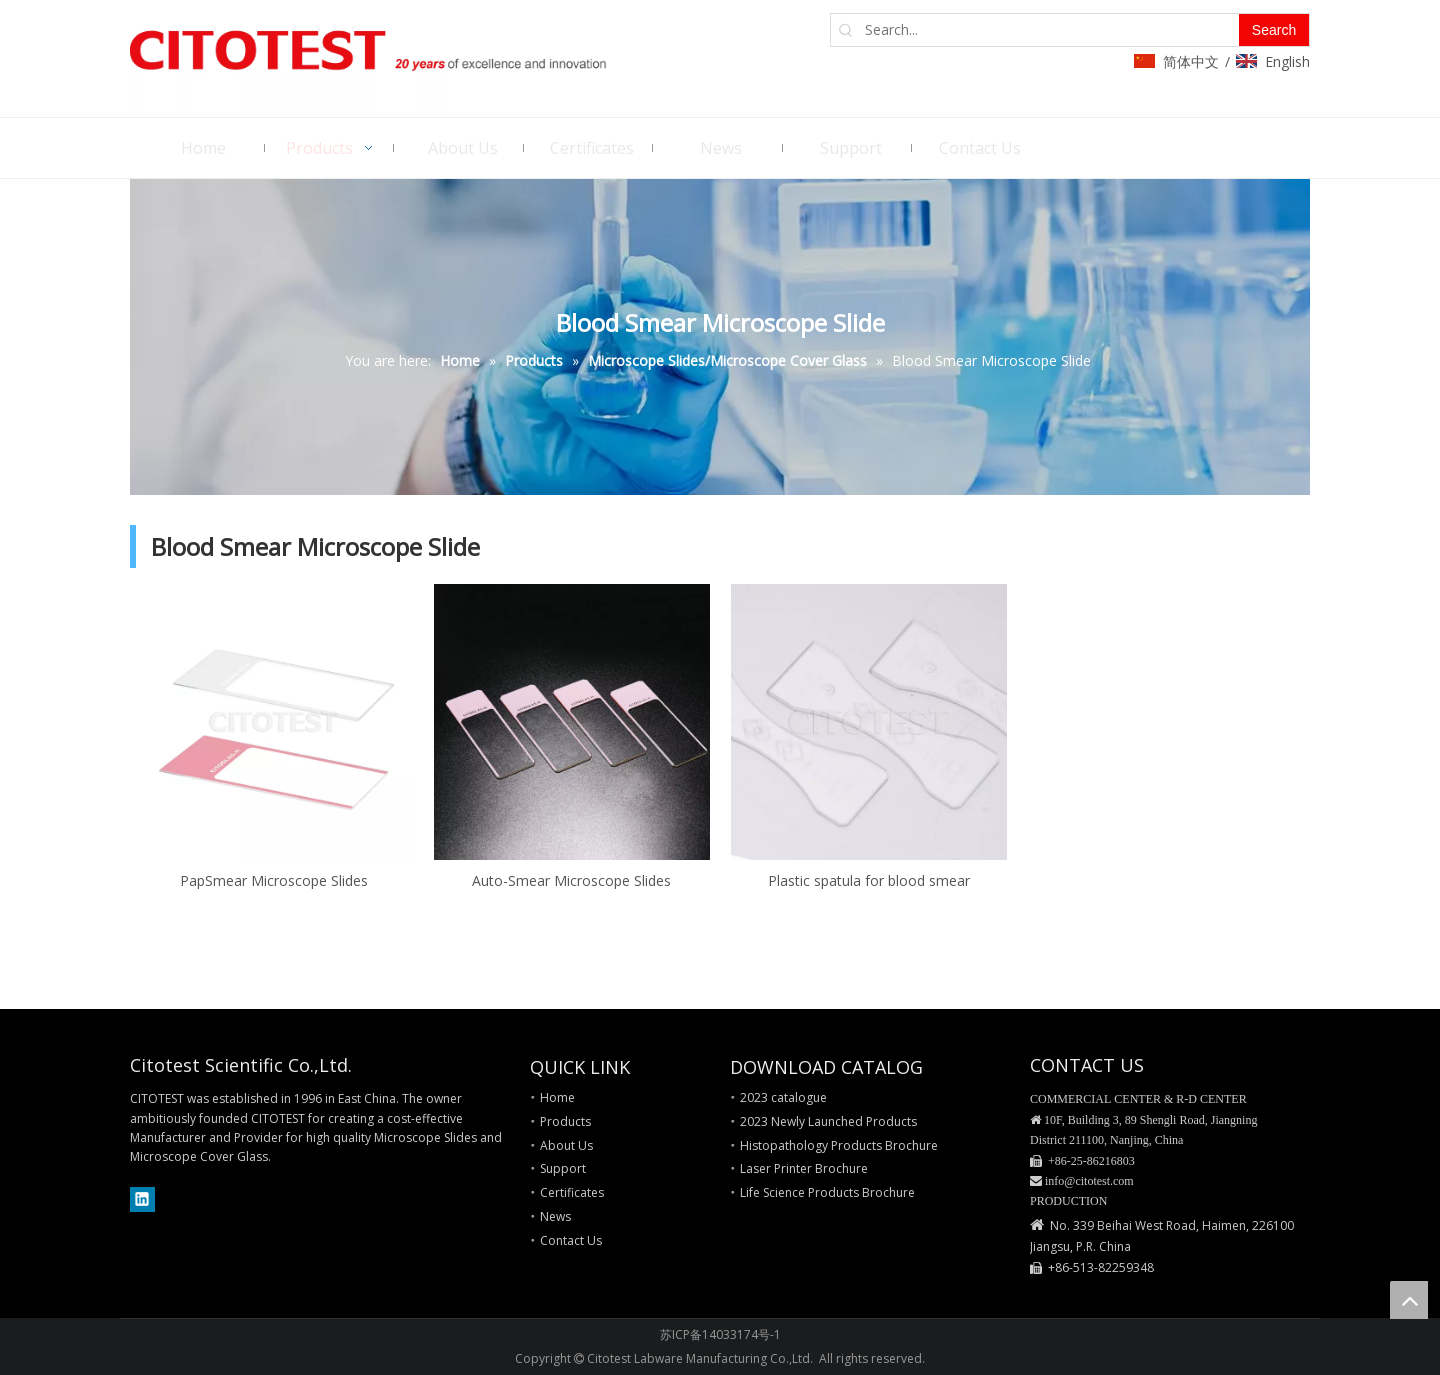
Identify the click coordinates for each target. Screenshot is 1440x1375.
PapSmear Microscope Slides (274, 880)
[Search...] (1050, 30)
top (1409, 1300)
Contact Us (571, 1240)
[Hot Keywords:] (1274, 30)
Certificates (572, 1192)
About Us (566, 1145)
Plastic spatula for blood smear (869, 880)
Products (565, 1121)
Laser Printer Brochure (804, 1168)
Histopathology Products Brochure (839, 1145)
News (555, 1216)
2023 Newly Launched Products (828, 1121)
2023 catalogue (783, 1097)
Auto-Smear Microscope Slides (571, 880)
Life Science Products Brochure (827, 1192)
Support (563, 1168)
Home (557, 1097)
